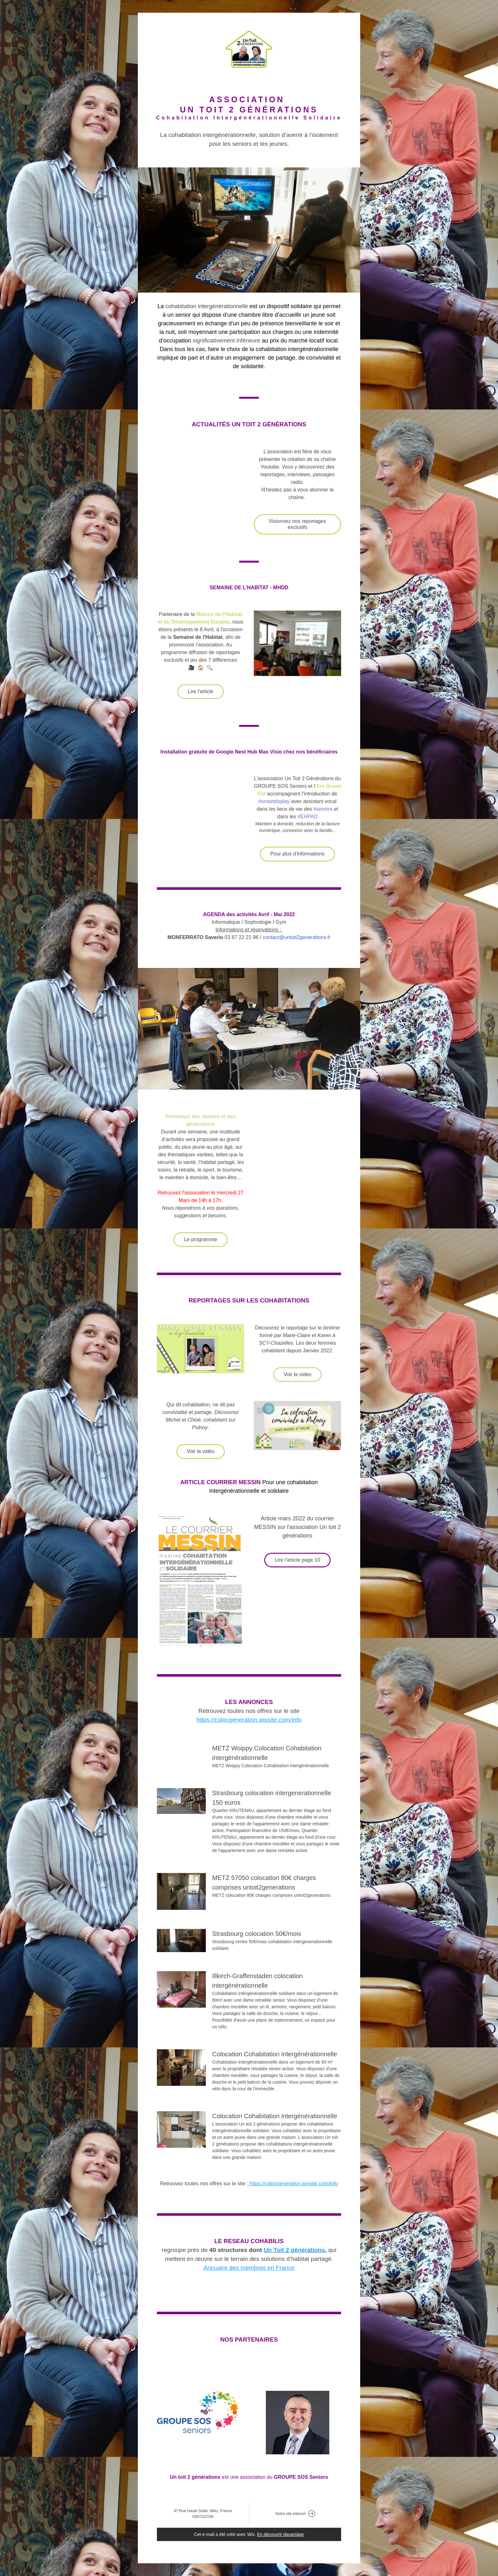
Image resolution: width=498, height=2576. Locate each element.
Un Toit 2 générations (294, 2250)
